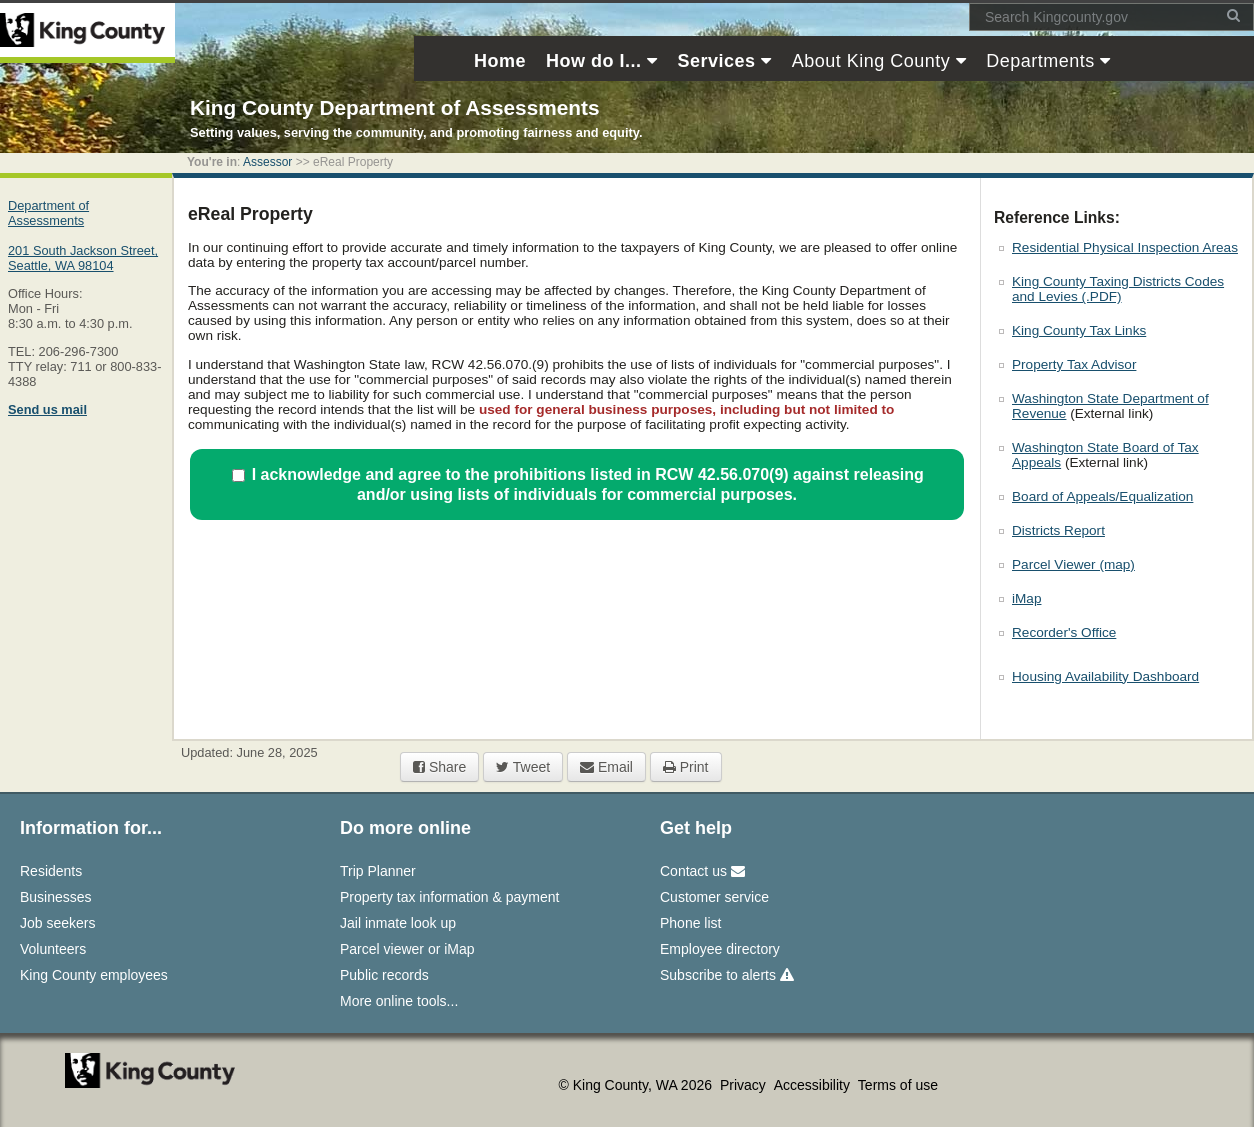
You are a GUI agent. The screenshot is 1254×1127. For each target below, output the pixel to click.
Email (606, 767)
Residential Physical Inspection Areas (1125, 247)
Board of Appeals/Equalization (1102, 496)
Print (686, 767)
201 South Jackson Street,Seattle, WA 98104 (83, 258)
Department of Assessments (48, 213)
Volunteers (53, 949)
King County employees (94, 975)
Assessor (267, 162)
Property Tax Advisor (1074, 364)
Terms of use (898, 1085)
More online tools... (399, 1001)
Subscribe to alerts (727, 975)
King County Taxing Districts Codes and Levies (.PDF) (1118, 289)
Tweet (523, 767)
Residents (51, 871)
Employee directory (720, 949)
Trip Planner (378, 871)
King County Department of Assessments (394, 107)
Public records (384, 975)
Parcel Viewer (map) (1073, 564)
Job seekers (57, 923)
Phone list (690, 923)
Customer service (714, 897)
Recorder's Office (1064, 632)
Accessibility (814, 1085)
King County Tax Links (1079, 330)
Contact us (702, 871)
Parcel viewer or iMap (407, 949)
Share (439, 767)
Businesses (56, 897)
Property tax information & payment (449, 897)
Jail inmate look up (398, 923)
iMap (1026, 598)
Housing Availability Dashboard (1105, 676)
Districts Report (1058, 530)
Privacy (745, 1085)
